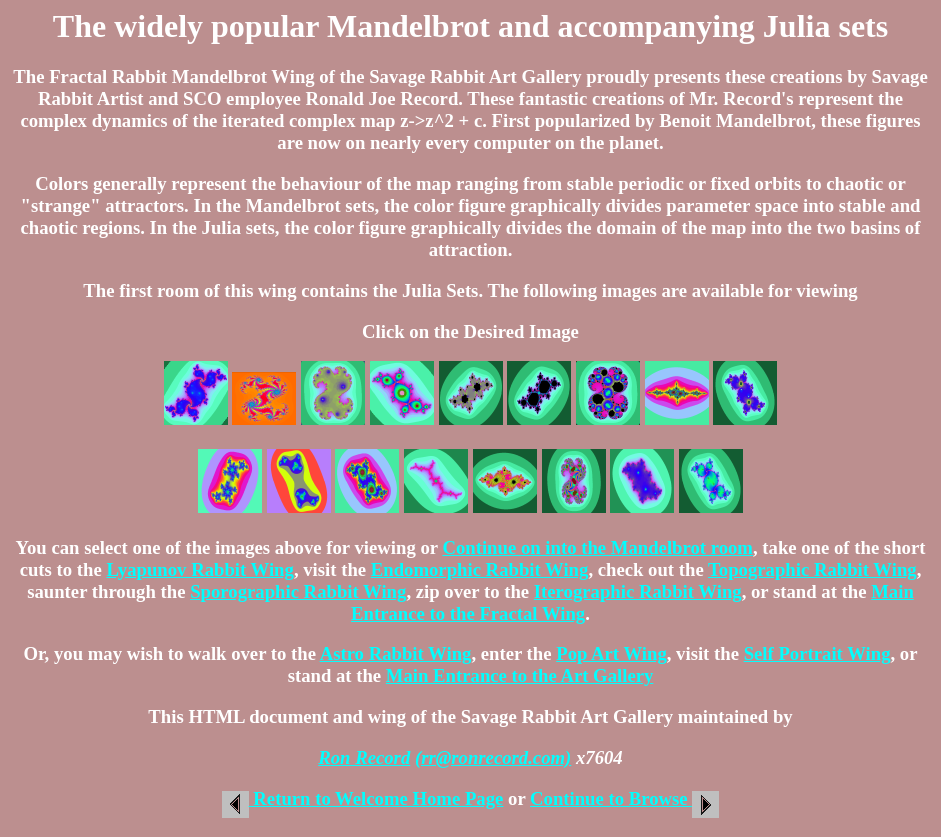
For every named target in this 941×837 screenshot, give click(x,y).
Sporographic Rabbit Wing (298, 591)
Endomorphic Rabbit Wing (480, 569)
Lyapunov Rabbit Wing (199, 569)
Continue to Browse (624, 798)
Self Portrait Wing (817, 653)
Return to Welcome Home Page (363, 798)
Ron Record (364, 757)
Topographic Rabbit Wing (812, 569)
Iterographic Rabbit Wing (638, 591)
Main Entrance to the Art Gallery (520, 675)
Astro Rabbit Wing (396, 653)
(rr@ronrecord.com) (493, 757)
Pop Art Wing (611, 653)
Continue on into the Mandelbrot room (597, 547)
